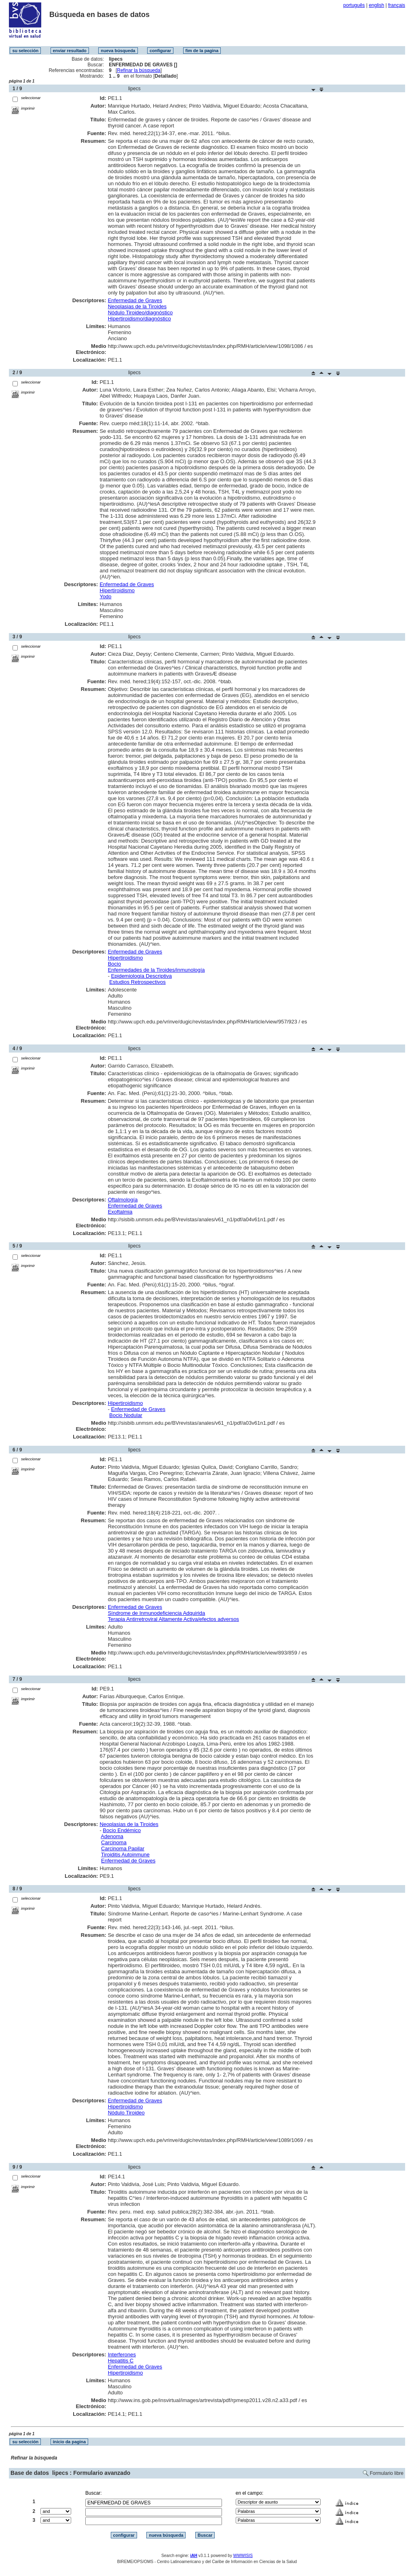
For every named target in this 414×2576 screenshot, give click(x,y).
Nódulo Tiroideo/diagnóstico (140, 312)
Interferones (122, 2354)
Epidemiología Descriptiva (141, 976)
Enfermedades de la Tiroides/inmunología (156, 970)
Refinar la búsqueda (138, 70)
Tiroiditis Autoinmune (125, 1855)
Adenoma (112, 1836)
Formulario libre (386, 2473)
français (396, 5)
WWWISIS (243, 2555)
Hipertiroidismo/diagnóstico (139, 319)
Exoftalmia (120, 1212)
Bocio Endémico (122, 1830)
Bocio (114, 964)
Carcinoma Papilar (122, 1848)
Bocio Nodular (125, 1415)
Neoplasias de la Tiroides (137, 306)
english (376, 5)
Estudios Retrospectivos (137, 982)
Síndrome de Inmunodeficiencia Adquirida (156, 1613)
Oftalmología (123, 1200)
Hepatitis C (121, 2361)
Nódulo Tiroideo (126, 2113)
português (354, 5)
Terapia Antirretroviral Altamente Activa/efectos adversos (173, 1619)
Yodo (105, 596)
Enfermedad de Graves (135, 300)
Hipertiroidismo (117, 590)
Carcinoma (114, 1842)
